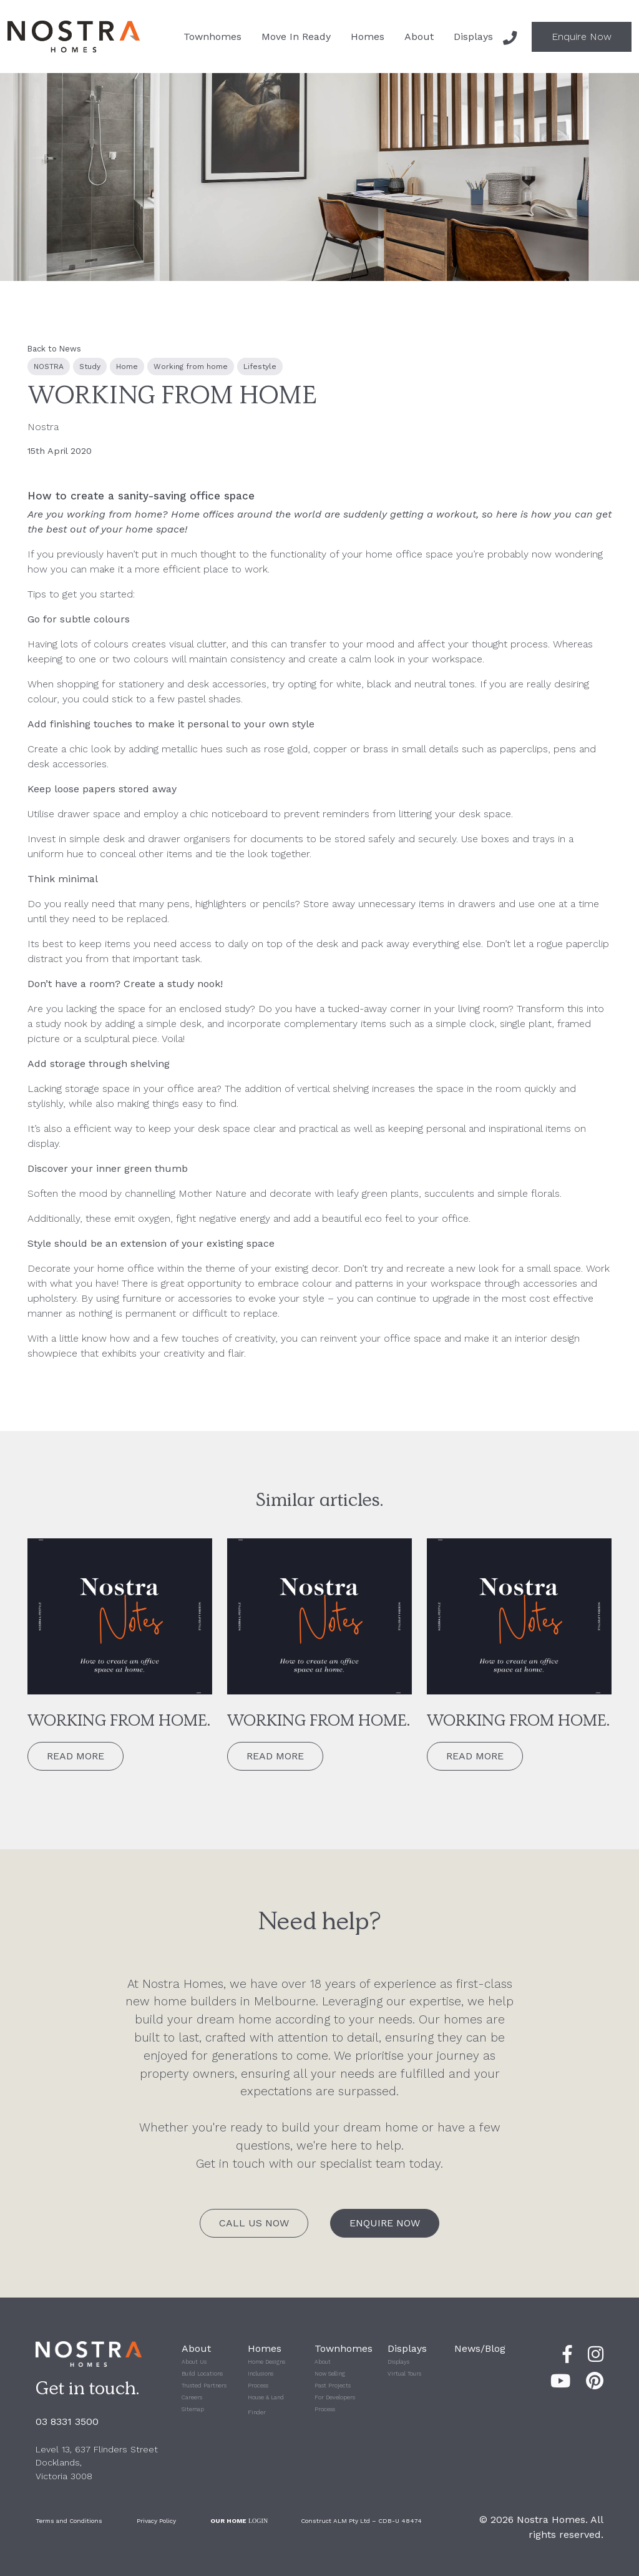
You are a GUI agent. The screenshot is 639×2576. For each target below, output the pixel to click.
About (323, 2362)
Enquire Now (582, 36)
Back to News (54, 348)
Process (258, 2385)
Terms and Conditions (69, 2520)
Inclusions (260, 2374)
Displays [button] (473, 36)
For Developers (335, 2397)
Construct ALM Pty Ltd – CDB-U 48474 (361, 2520)
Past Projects (333, 2385)
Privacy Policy (156, 2520)
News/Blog (479, 2348)
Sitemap (193, 2409)
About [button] (419, 36)
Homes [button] (367, 36)
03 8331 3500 (67, 2421)
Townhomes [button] (212, 36)
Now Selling (330, 2374)
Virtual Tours (404, 2374)
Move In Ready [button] (296, 36)
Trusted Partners (204, 2385)
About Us (194, 2362)
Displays (398, 2362)
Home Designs (266, 2362)
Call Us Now (254, 2223)
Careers (192, 2397)
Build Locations (202, 2374)
